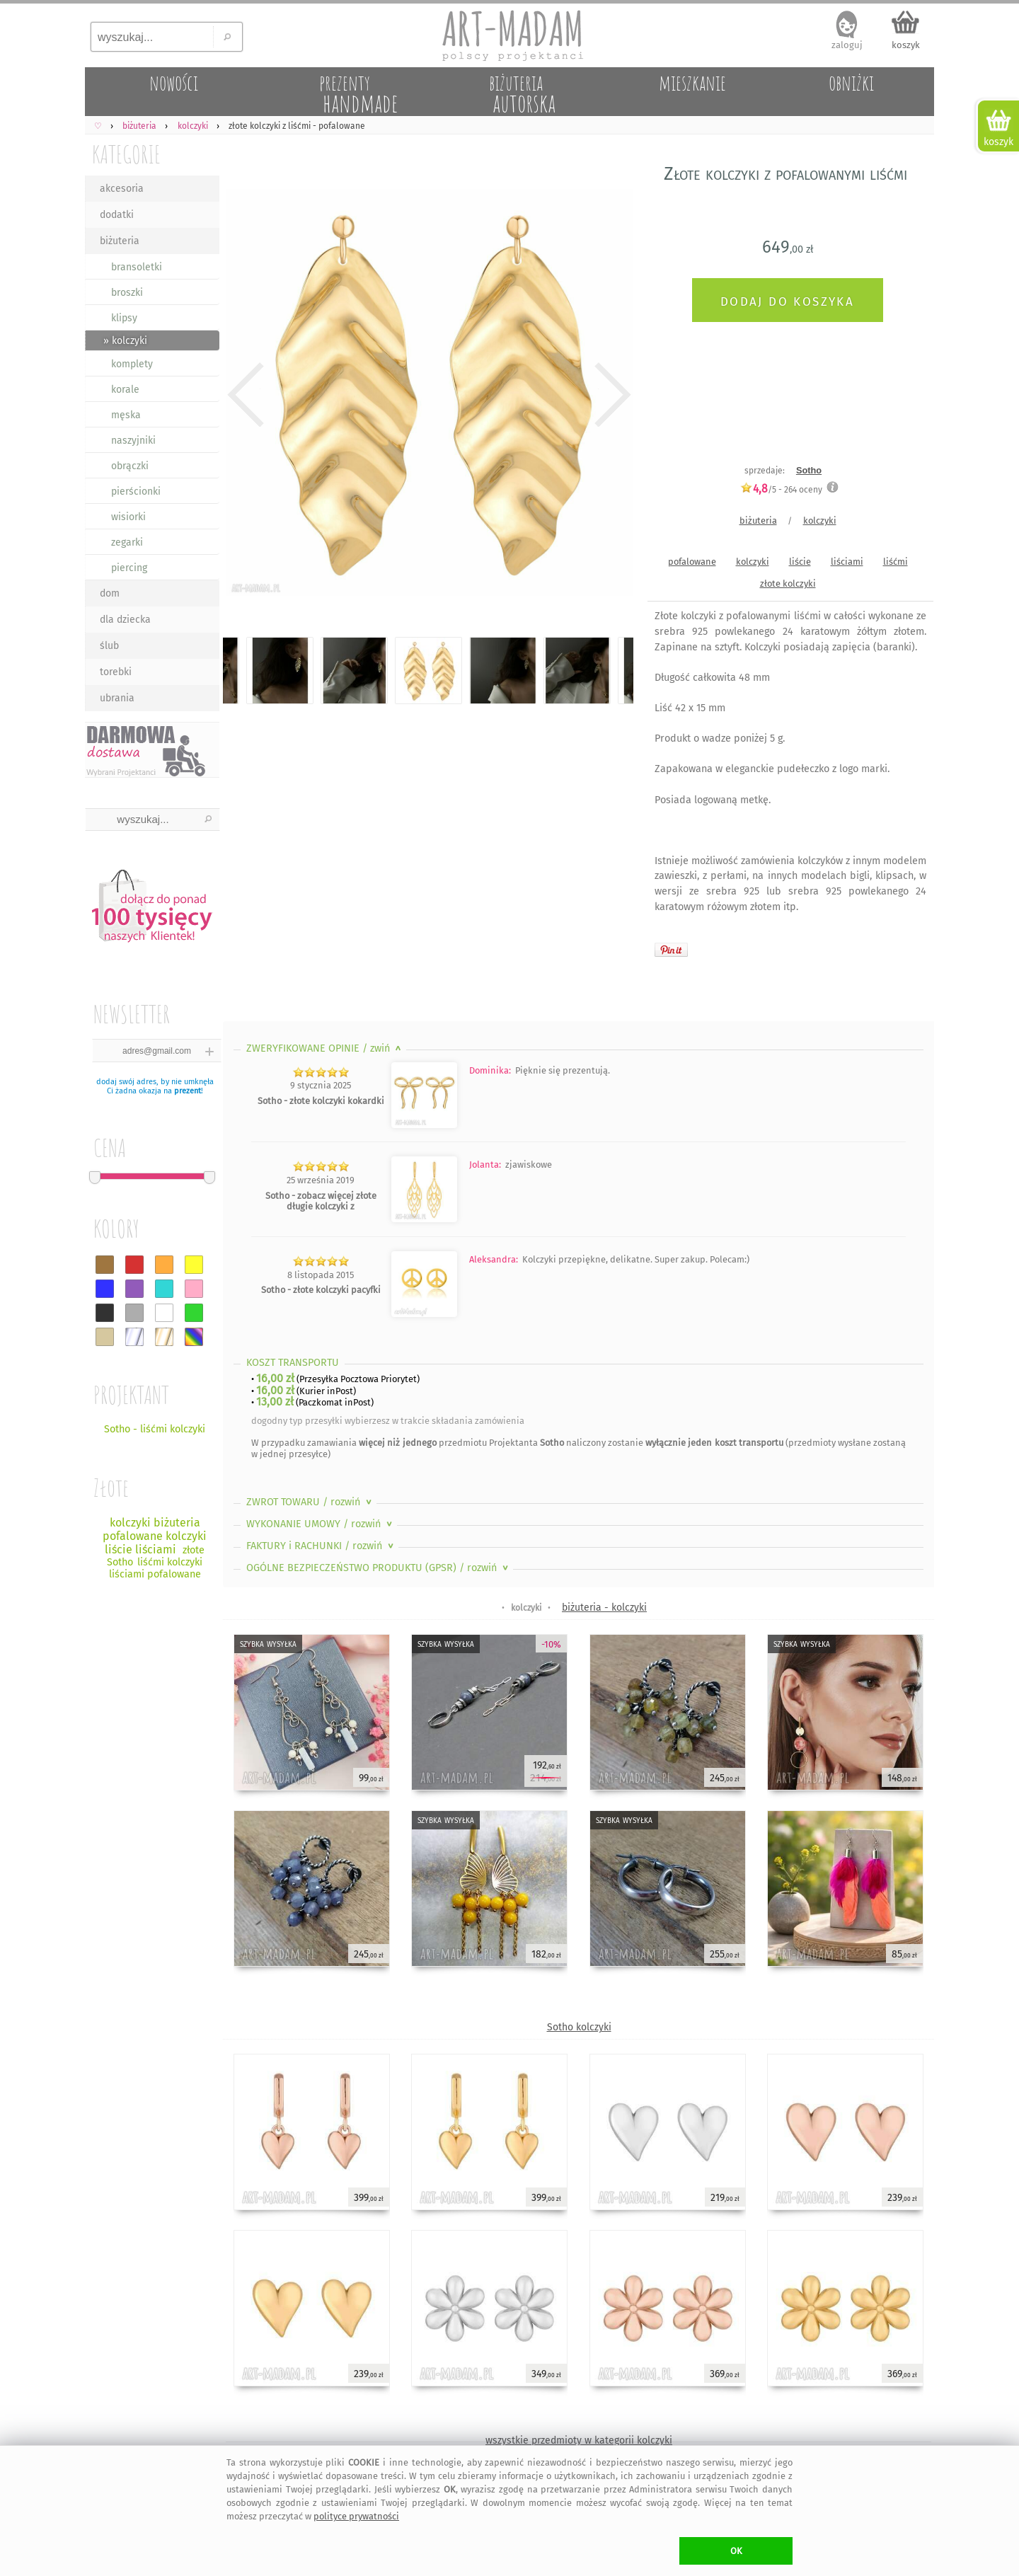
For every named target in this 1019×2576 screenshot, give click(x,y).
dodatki (117, 215)
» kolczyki (125, 341)
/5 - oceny (781, 489)
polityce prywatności (356, 2516)
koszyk (906, 45)
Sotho (809, 470)
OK (736, 2551)
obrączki (130, 466)
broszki (127, 293)
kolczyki (819, 520)
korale (125, 390)
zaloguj (847, 45)
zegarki (127, 542)
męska (126, 415)
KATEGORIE (126, 154)
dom (110, 593)
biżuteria (119, 241)
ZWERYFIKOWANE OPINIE (325, 1048)
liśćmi (895, 561)
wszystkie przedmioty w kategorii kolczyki (578, 2440)
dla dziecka (125, 620)
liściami (847, 561)
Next (610, 394)
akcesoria (122, 189)
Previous (246, 394)
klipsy (124, 318)
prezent (187, 1091)
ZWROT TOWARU (310, 1502)
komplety (132, 364)
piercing (129, 568)
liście (800, 561)
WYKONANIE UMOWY (320, 1524)
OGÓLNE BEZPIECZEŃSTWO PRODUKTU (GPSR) (378, 1568)
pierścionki (136, 491)
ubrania (117, 698)
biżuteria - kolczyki (604, 1608)
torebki (116, 672)
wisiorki (128, 517)
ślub (109, 646)
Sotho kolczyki (579, 2027)
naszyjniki (133, 441)
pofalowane (692, 561)
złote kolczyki (788, 583)
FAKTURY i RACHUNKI (321, 1546)
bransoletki (136, 267)
